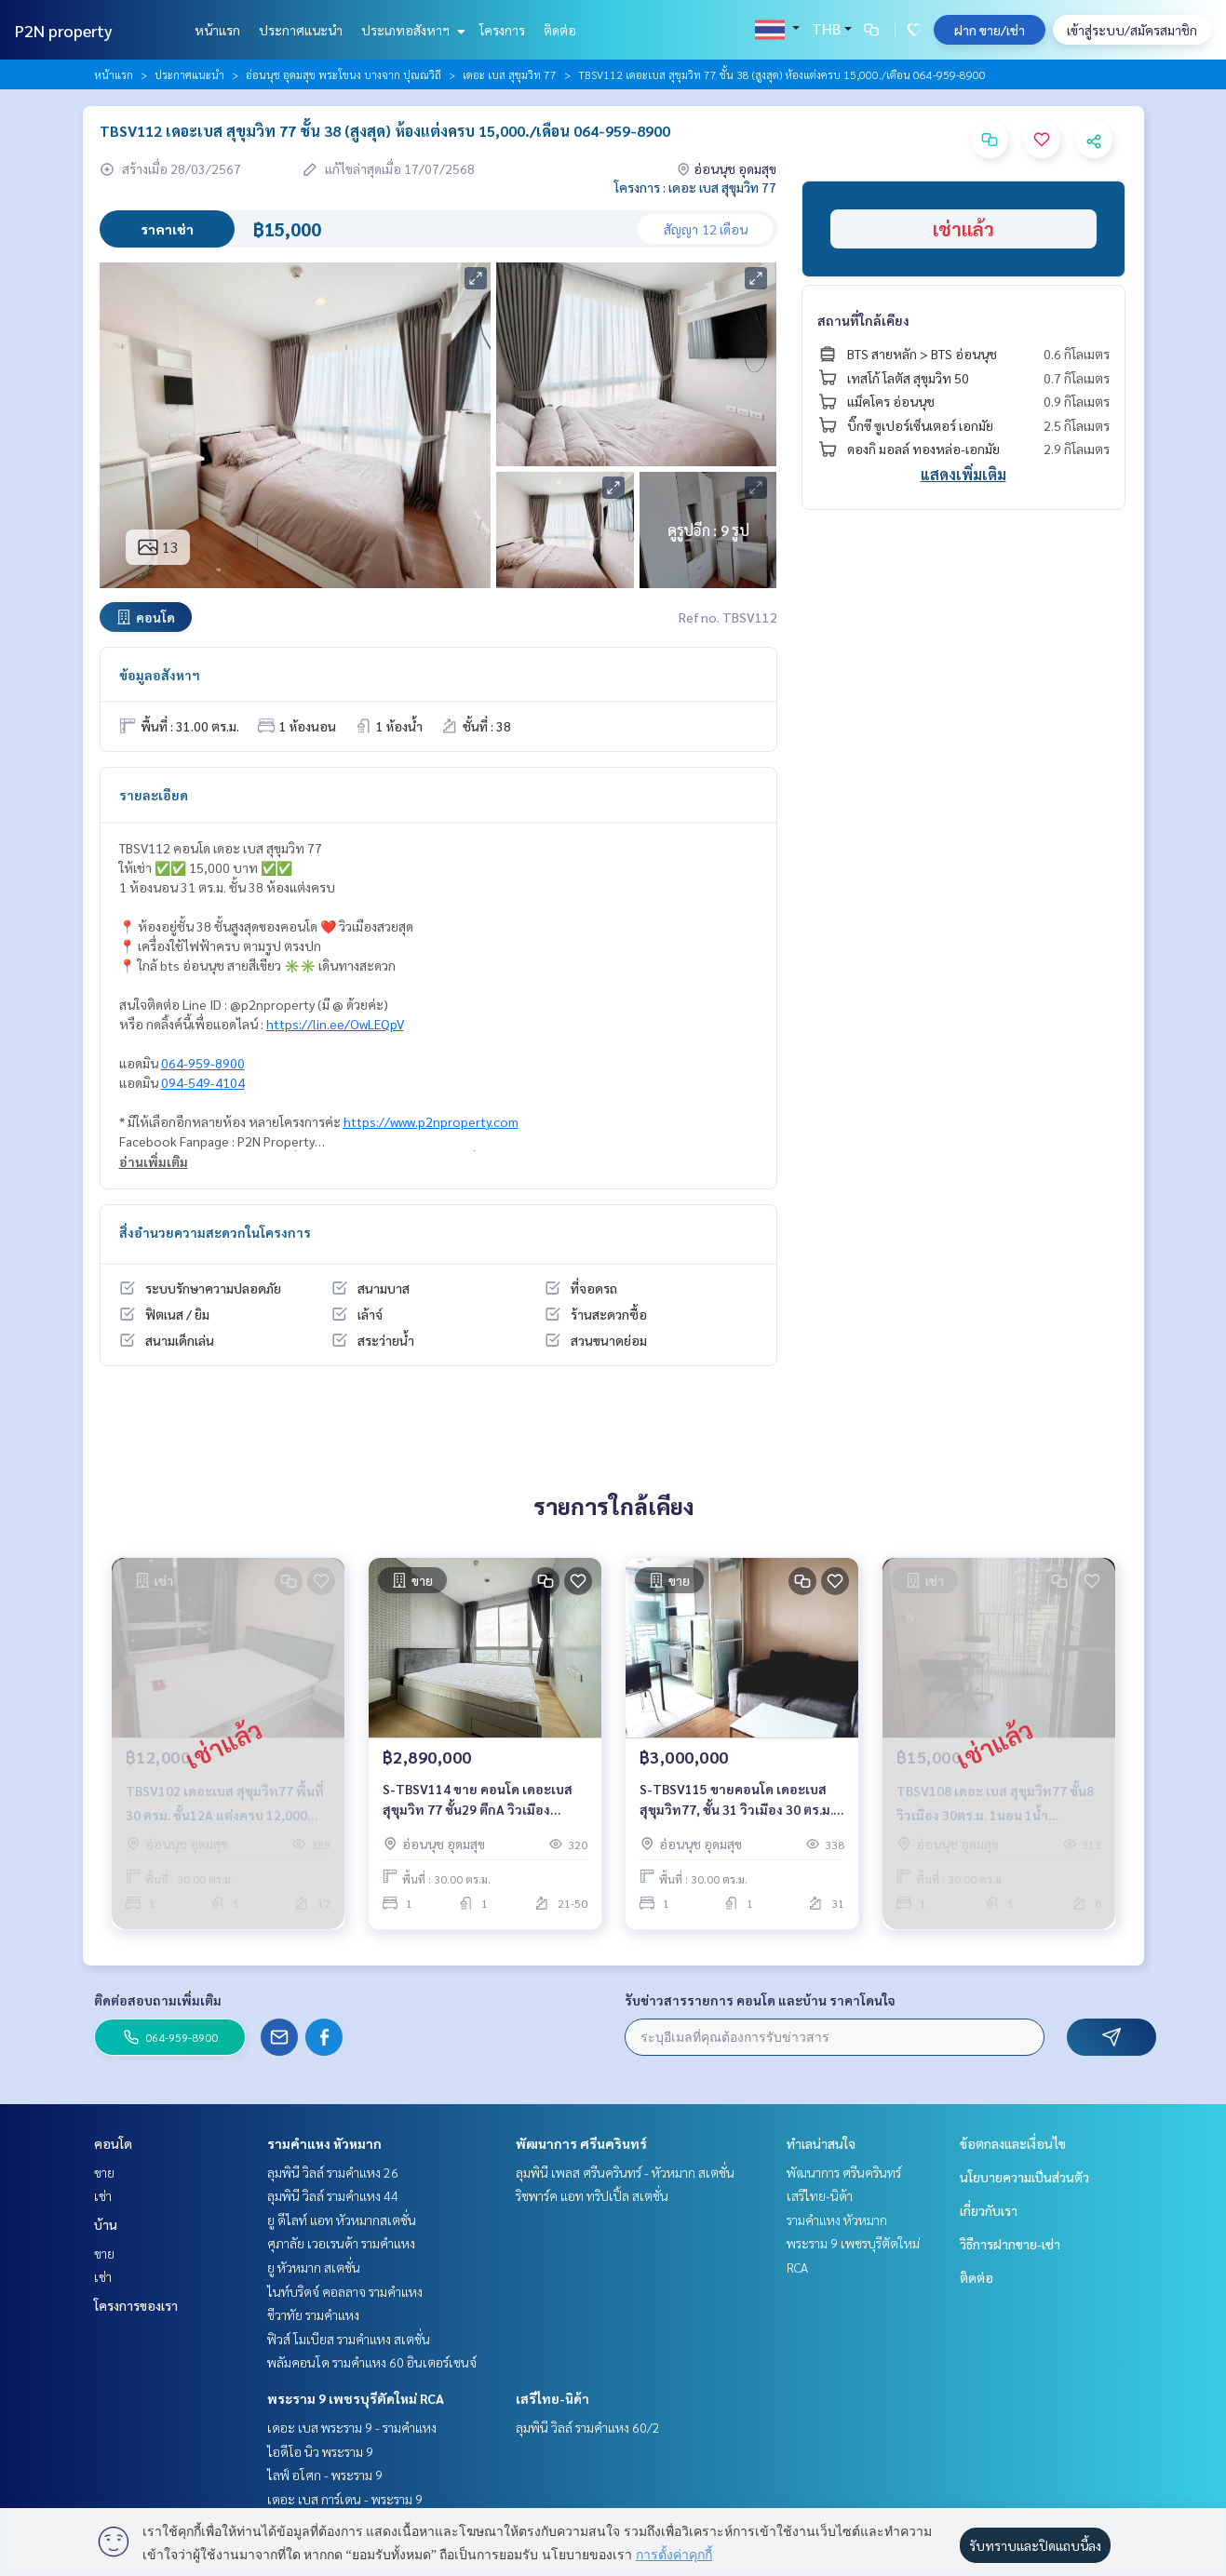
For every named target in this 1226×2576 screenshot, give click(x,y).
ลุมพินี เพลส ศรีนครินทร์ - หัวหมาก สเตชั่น (625, 2172)
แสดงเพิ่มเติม (963, 474)
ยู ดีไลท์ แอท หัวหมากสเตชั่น (341, 2219)
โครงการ (502, 29)
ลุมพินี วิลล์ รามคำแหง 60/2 (588, 2427)
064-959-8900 (203, 1062)
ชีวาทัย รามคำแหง (313, 2314)
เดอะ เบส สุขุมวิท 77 (510, 74)
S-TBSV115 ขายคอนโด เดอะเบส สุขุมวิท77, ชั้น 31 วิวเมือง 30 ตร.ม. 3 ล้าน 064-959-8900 (741, 1800)
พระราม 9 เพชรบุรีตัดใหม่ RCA (355, 2398)
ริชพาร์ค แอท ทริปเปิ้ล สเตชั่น (592, 2195)
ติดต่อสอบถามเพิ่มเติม (158, 2000)
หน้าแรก (217, 29)
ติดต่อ (560, 29)
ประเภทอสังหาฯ (411, 29)
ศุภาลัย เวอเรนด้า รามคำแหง (341, 2242)
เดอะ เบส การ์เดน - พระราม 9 (345, 2498)
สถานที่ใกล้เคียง (863, 320)
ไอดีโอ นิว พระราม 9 (320, 2451)
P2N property (64, 30)
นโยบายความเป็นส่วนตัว (1024, 2176)
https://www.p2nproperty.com (431, 1121)
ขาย (104, 2172)
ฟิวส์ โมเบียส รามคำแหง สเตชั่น (348, 2338)
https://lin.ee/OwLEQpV (335, 1023)
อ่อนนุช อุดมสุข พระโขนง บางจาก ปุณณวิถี (343, 74)
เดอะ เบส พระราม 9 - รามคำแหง (352, 2427)
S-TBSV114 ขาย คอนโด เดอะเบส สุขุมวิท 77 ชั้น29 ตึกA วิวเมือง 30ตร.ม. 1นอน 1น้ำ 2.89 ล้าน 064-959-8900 (478, 1800)
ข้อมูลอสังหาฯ (159, 674)
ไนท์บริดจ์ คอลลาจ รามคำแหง (345, 2291)
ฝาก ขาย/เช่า (989, 29)
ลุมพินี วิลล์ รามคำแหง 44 (332, 2195)
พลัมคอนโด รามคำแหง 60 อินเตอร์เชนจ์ (372, 2362)
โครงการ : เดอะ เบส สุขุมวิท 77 (695, 187)
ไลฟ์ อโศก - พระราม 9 (325, 2474)
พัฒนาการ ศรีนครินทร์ (581, 2143)
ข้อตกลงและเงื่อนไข (1013, 2143)
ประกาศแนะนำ (301, 29)
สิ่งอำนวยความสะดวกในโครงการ (215, 1232)
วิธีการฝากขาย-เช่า (1010, 2243)
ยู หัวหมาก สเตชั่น (313, 2267)
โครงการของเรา (136, 2305)
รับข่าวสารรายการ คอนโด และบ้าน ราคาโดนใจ (760, 2000)
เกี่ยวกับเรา (988, 2210)
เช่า (103, 2195)
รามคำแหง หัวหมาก (324, 2143)
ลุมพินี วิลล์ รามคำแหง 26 (332, 2172)
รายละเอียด (153, 794)
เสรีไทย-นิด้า (552, 2398)
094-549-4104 (203, 1082)
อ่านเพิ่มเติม (153, 1161)
